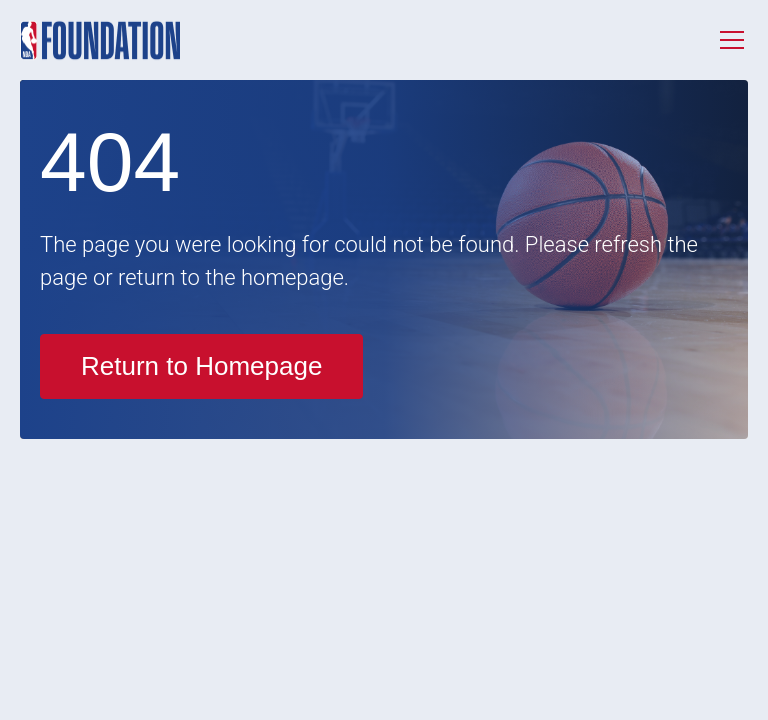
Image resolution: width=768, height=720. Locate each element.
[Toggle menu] (732, 40)
